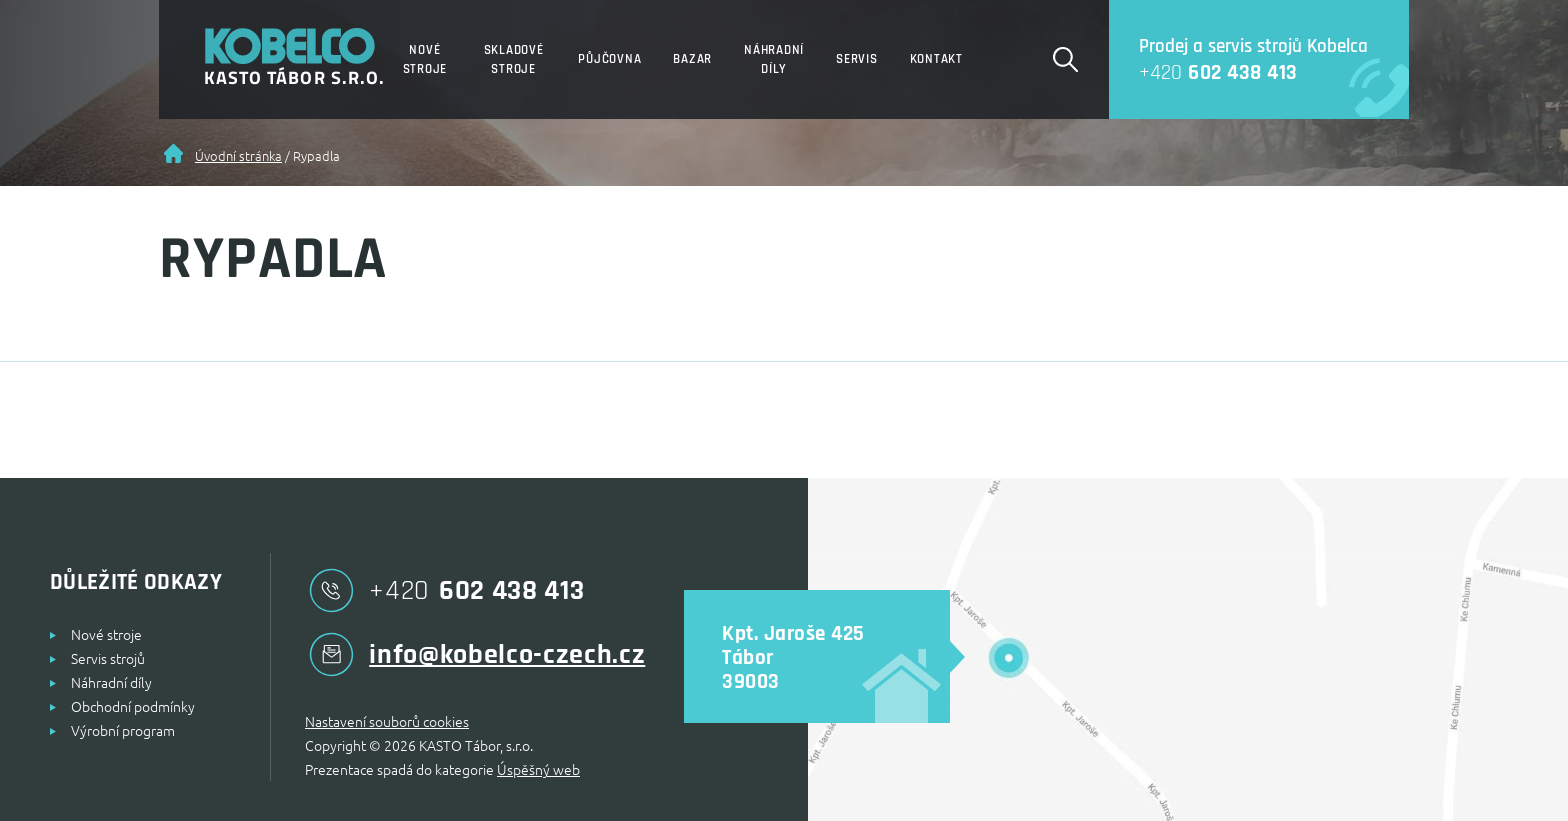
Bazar (692, 59)
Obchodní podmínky (133, 706)
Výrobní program (123, 730)
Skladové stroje (514, 59)
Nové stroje (425, 59)
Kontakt (936, 59)
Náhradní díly (774, 59)
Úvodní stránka (238, 155)
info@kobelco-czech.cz (475, 654)
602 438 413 (1203, 72)
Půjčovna (609, 59)
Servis (857, 59)
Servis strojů (108, 658)
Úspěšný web (538, 769)
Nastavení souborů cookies (387, 721)
